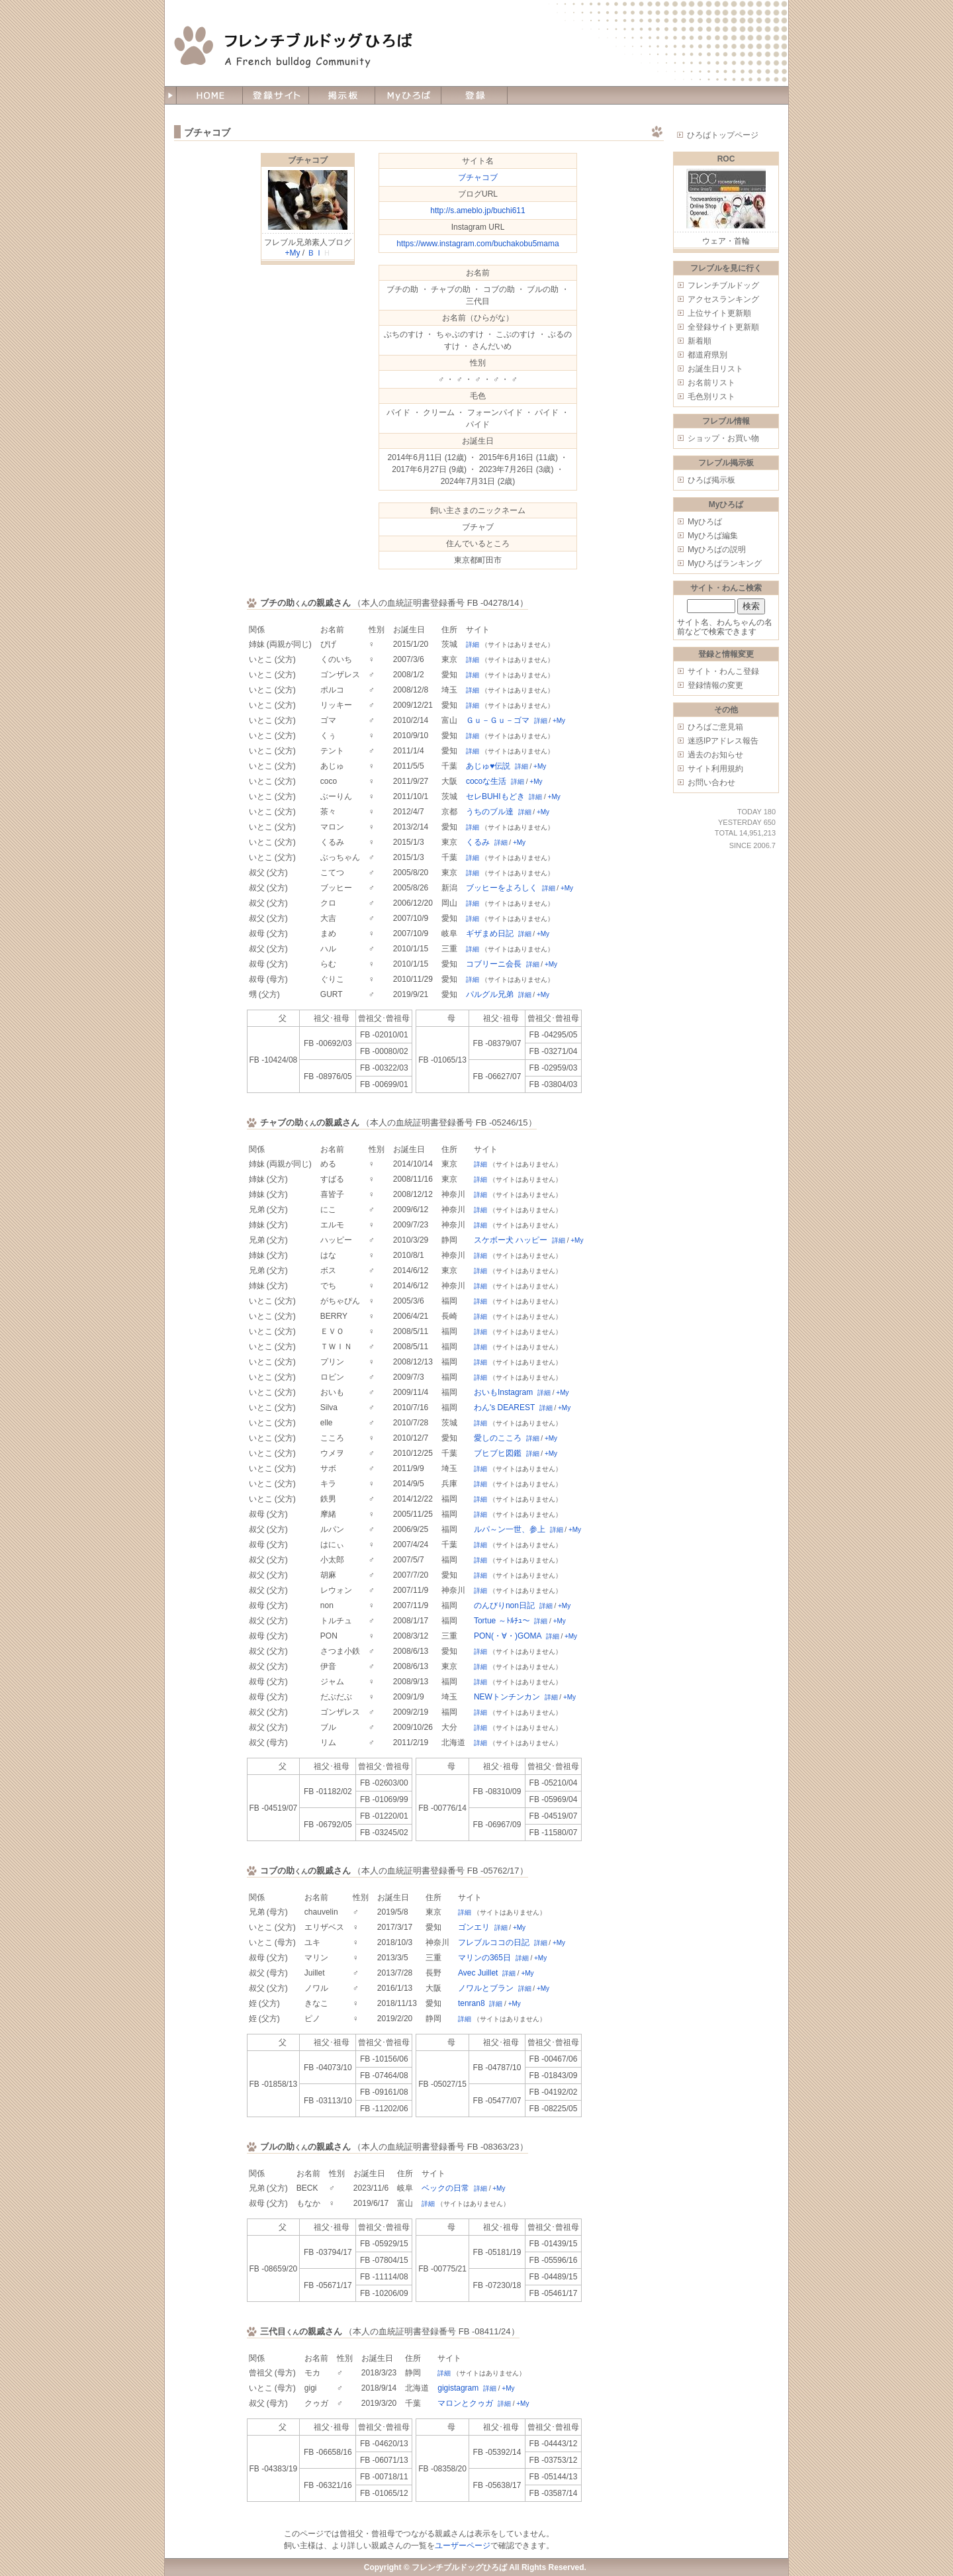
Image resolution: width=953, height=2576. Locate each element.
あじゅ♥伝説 (488, 766)
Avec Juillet (478, 1973)
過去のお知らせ (715, 754)
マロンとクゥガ (465, 2403)
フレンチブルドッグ (723, 285)
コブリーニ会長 (494, 964)
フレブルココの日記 (493, 1942)
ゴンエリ (474, 1927)
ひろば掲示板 (711, 480)
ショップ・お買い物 (723, 438)
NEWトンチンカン (507, 1696)
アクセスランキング (723, 299)
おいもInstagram (503, 1392)
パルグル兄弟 (490, 994)
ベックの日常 (445, 2188)
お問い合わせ (711, 782)
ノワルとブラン (486, 1988)
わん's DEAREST (504, 1407)
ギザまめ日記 (490, 933)
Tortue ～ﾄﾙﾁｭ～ (502, 1620)
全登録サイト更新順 (723, 327)
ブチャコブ (308, 160)
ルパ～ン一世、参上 (509, 1529)
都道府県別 (707, 354)
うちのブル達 (490, 811)
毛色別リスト (711, 396)
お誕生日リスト (715, 368)
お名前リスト (711, 382)
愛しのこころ (498, 1438)
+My (292, 253)
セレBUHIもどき (495, 796)
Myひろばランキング (725, 563)
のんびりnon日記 (504, 1605)
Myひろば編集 (713, 535)
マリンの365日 (484, 1957)
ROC (726, 159)
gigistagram (457, 2388)
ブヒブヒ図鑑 (498, 1453)
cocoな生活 (486, 781)
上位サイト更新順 (719, 313)
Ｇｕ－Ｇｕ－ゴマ (497, 720)
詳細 (472, 644)
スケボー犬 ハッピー (510, 1240)
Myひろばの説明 (717, 549)
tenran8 (471, 2003)
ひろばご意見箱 (715, 727)
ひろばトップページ (722, 135)
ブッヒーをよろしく (501, 887)
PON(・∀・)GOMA (507, 1636)
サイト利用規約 (715, 768)
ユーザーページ (462, 2545)
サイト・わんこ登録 (723, 671)
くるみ (478, 842)
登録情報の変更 (715, 685)
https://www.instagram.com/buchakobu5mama (477, 243)
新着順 (699, 341)
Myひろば (705, 521)
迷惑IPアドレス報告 (723, 740)
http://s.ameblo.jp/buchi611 (477, 210)
